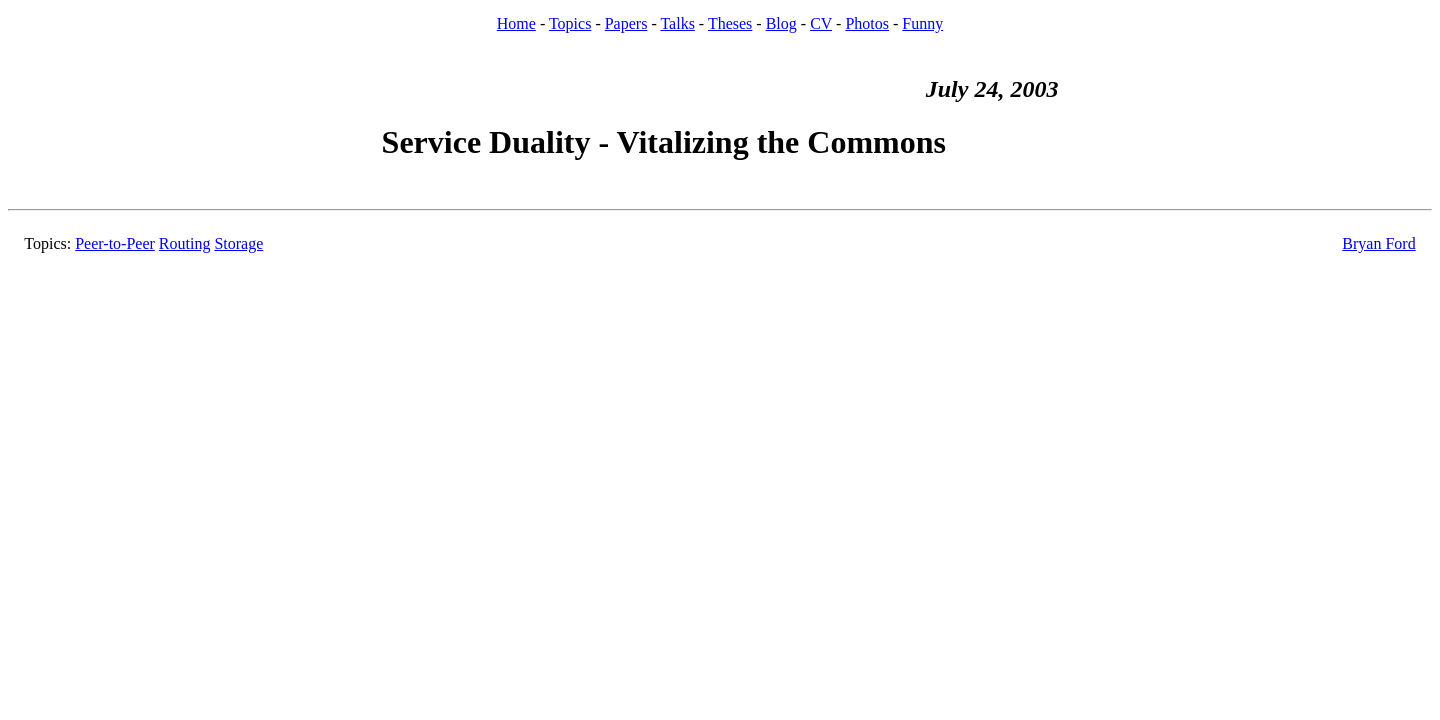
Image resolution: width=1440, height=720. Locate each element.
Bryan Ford (1378, 243)
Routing (185, 243)
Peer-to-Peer (115, 243)
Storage (238, 243)
